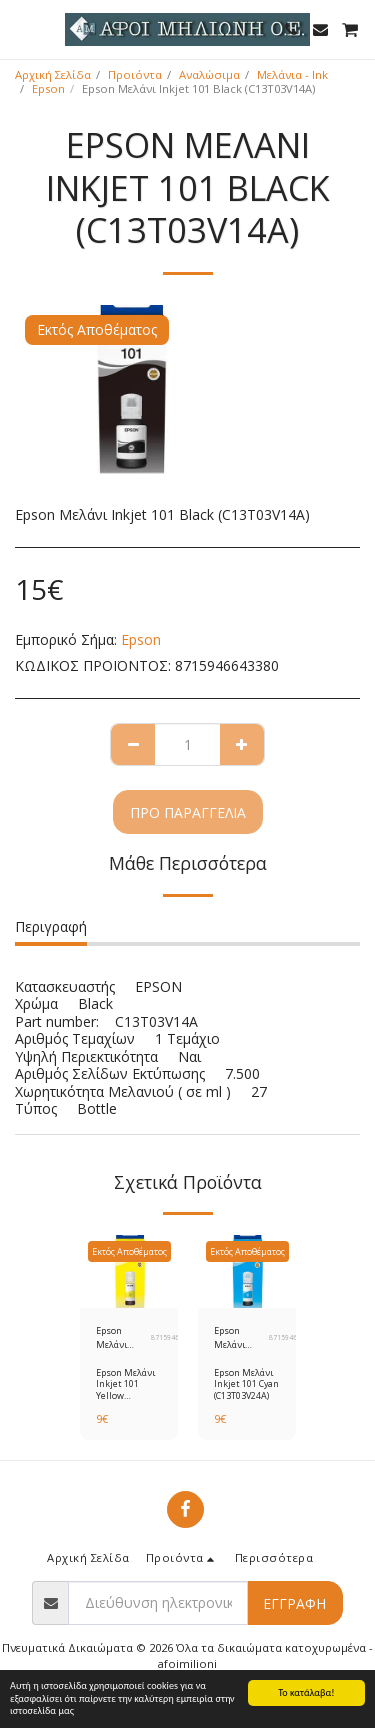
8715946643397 (295, 1337)
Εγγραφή (294, 1603)
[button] (22, 28)
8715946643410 (177, 1337)
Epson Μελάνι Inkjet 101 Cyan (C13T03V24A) (241, 1337)
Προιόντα (135, 74)
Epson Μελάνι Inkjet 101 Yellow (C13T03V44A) (123, 1337)
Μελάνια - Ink (292, 74)
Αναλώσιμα (209, 74)
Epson (48, 88)
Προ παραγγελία (188, 812)
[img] (129, 1272)
